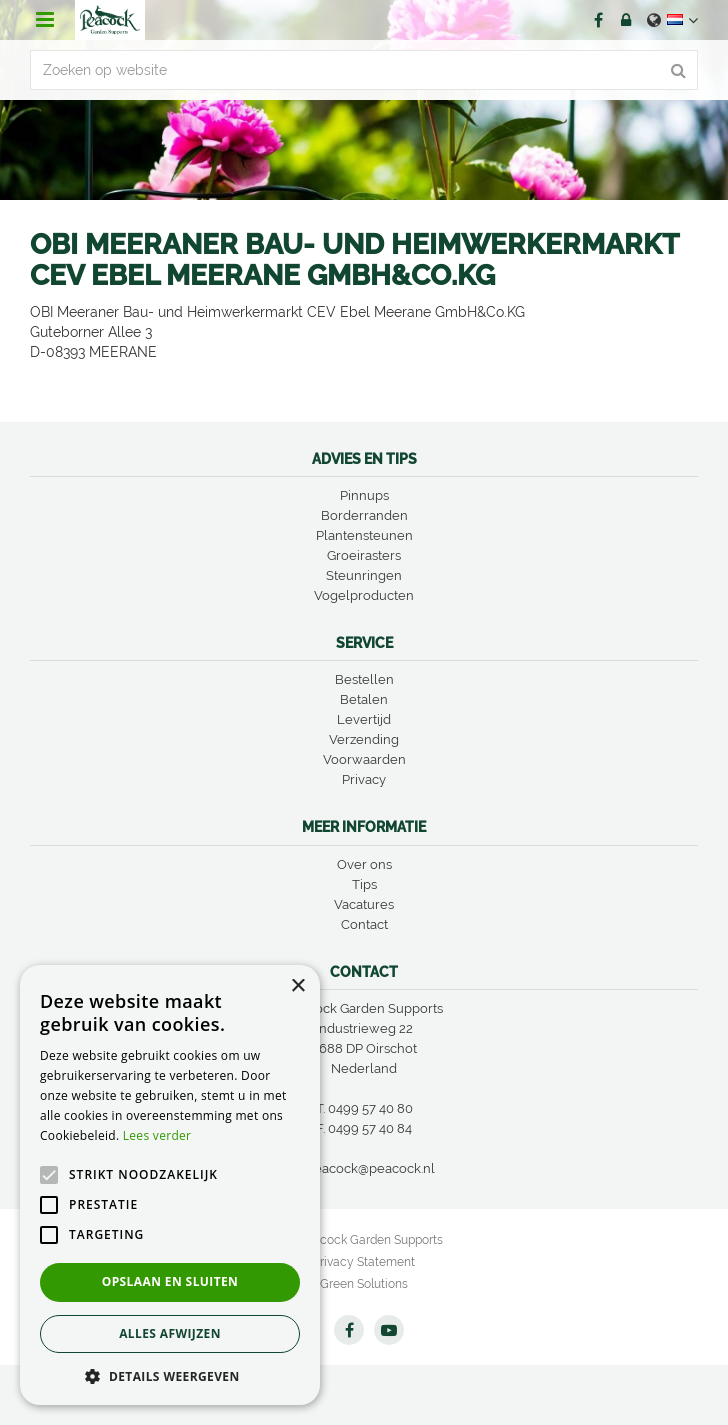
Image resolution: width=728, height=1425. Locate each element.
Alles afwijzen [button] (170, 1333)
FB (598, 20)
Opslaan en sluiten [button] (170, 1281)
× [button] (297, 986)
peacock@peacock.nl (370, 1168)
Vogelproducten (364, 595)
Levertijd (364, 719)
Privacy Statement (364, 1262)
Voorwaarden (364, 759)
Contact (364, 924)
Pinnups (364, 495)
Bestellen (364, 679)
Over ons (364, 864)
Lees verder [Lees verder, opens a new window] (157, 1135)
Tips (364, 884)
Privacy (364, 779)
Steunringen (364, 575)
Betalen (364, 699)
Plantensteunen (364, 535)
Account (626, 20)
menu (45, 20)
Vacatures (364, 904)
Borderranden (364, 515)
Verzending (364, 739)
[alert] (170, 1185)
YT (389, 1330)
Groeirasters (364, 555)
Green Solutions (364, 1284)
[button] (170, 1375)
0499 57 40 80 (370, 1108)
